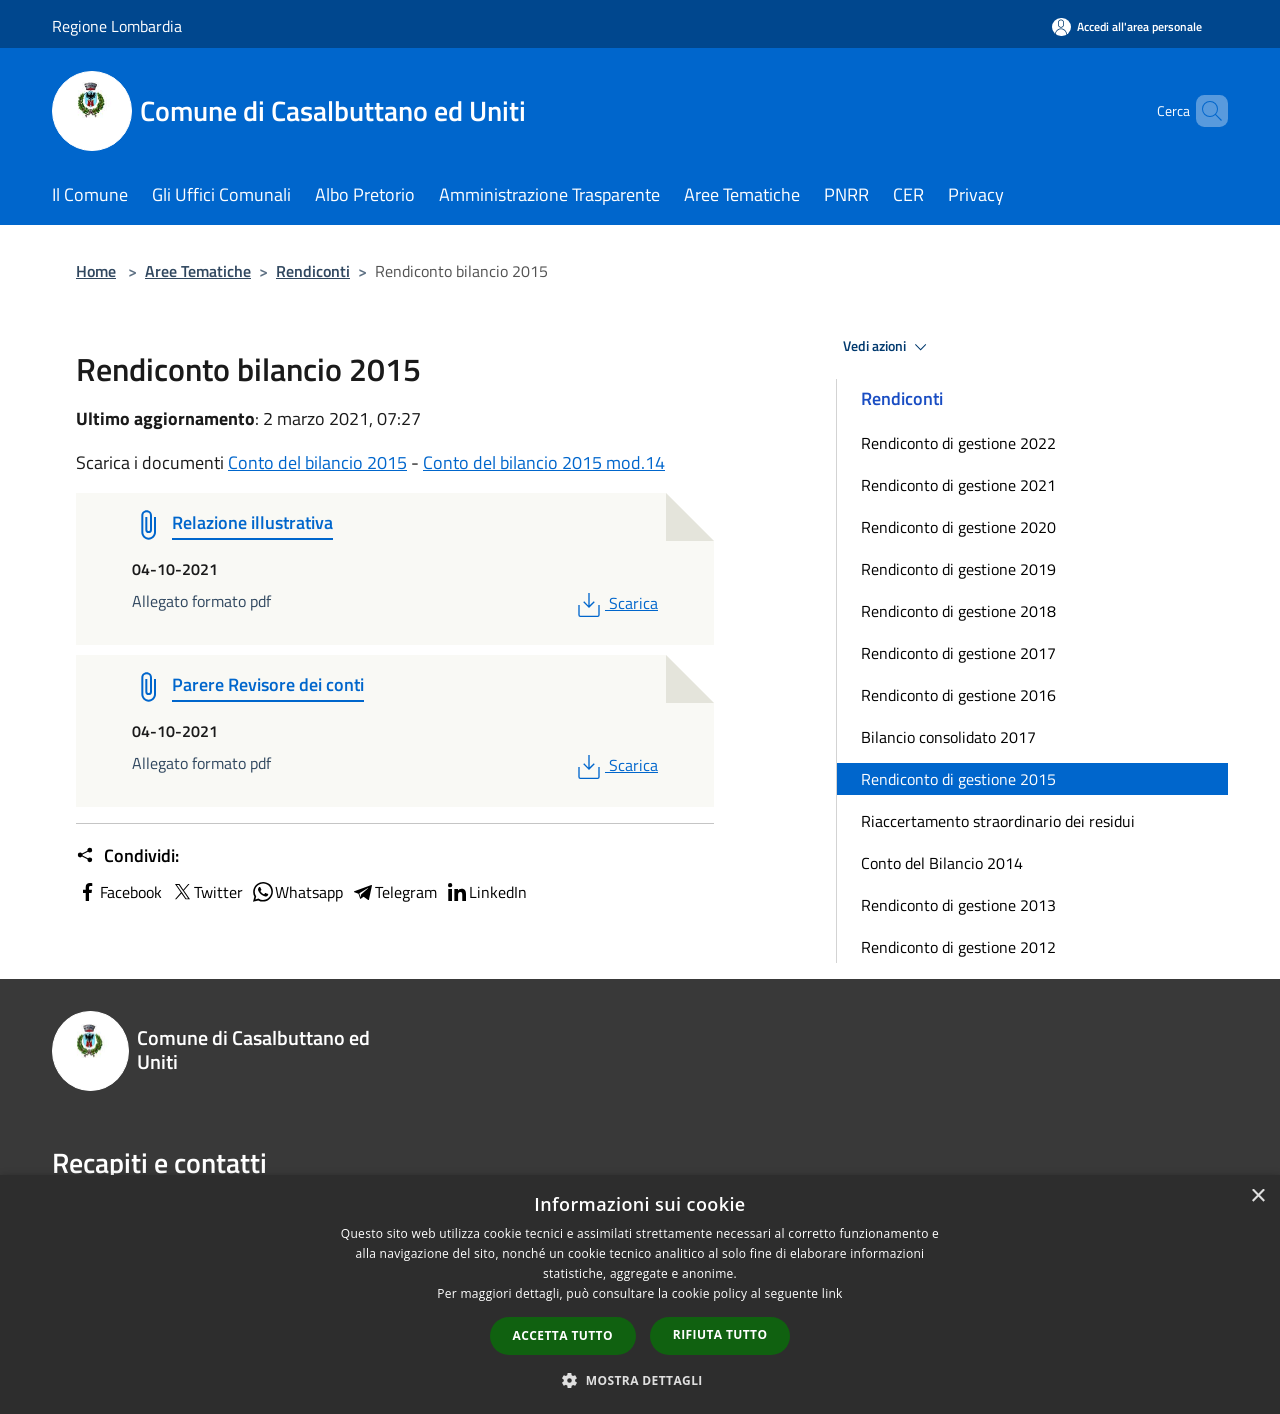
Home (96, 271)
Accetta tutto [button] (563, 1335)
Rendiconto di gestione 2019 (958, 569)
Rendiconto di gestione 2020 (958, 527)
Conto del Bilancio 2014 (942, 863)
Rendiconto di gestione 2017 (958, 653)
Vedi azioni (888, 347)
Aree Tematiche (198, 271)
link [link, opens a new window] (832, 1293)
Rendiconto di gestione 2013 (958, 905)
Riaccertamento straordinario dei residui (998, 821)
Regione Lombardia (117, 26)
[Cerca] (1204, 111)
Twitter (206, 892)
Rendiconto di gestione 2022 (958, 443)
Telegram (394, 892)
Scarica (615, 603)
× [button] (1257, 1196)
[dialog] (640, 1294)
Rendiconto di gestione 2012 (958, 947)
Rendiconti (313, 271)
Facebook (119, 892)
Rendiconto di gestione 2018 (958, 611)
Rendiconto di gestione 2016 (958, 695)
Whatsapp (297, 892)
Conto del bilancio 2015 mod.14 (544, 462)
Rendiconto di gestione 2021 (958, 485)
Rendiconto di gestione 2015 (958, 779)
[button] (640, 1380)
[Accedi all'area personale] (1127, 26)
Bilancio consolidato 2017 (948, 737)
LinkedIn (486, 892)
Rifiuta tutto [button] (720, 1334)
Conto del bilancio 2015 (317, 462)
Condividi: (127, 856)
